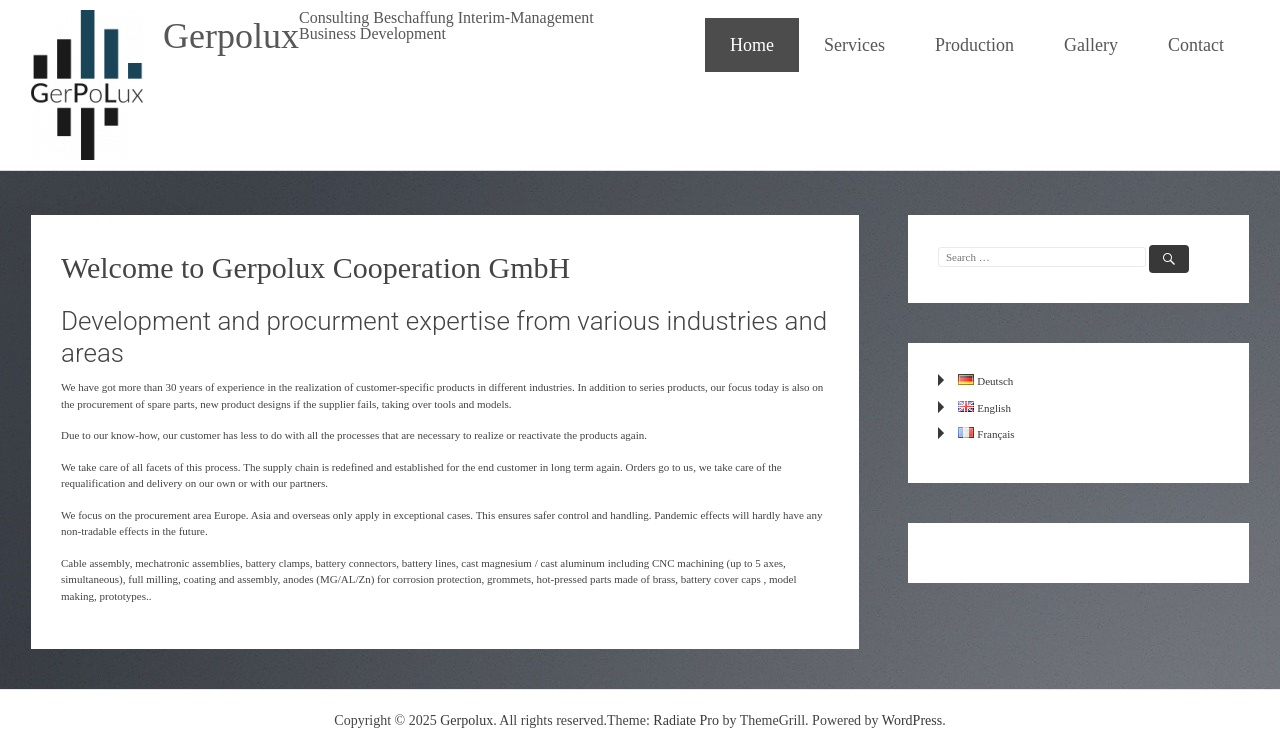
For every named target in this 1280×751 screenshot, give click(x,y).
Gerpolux (231, 36)
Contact (1196, 45)
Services (854, 45)
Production (974, 45)
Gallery (1091, 45)
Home (752, 45)
